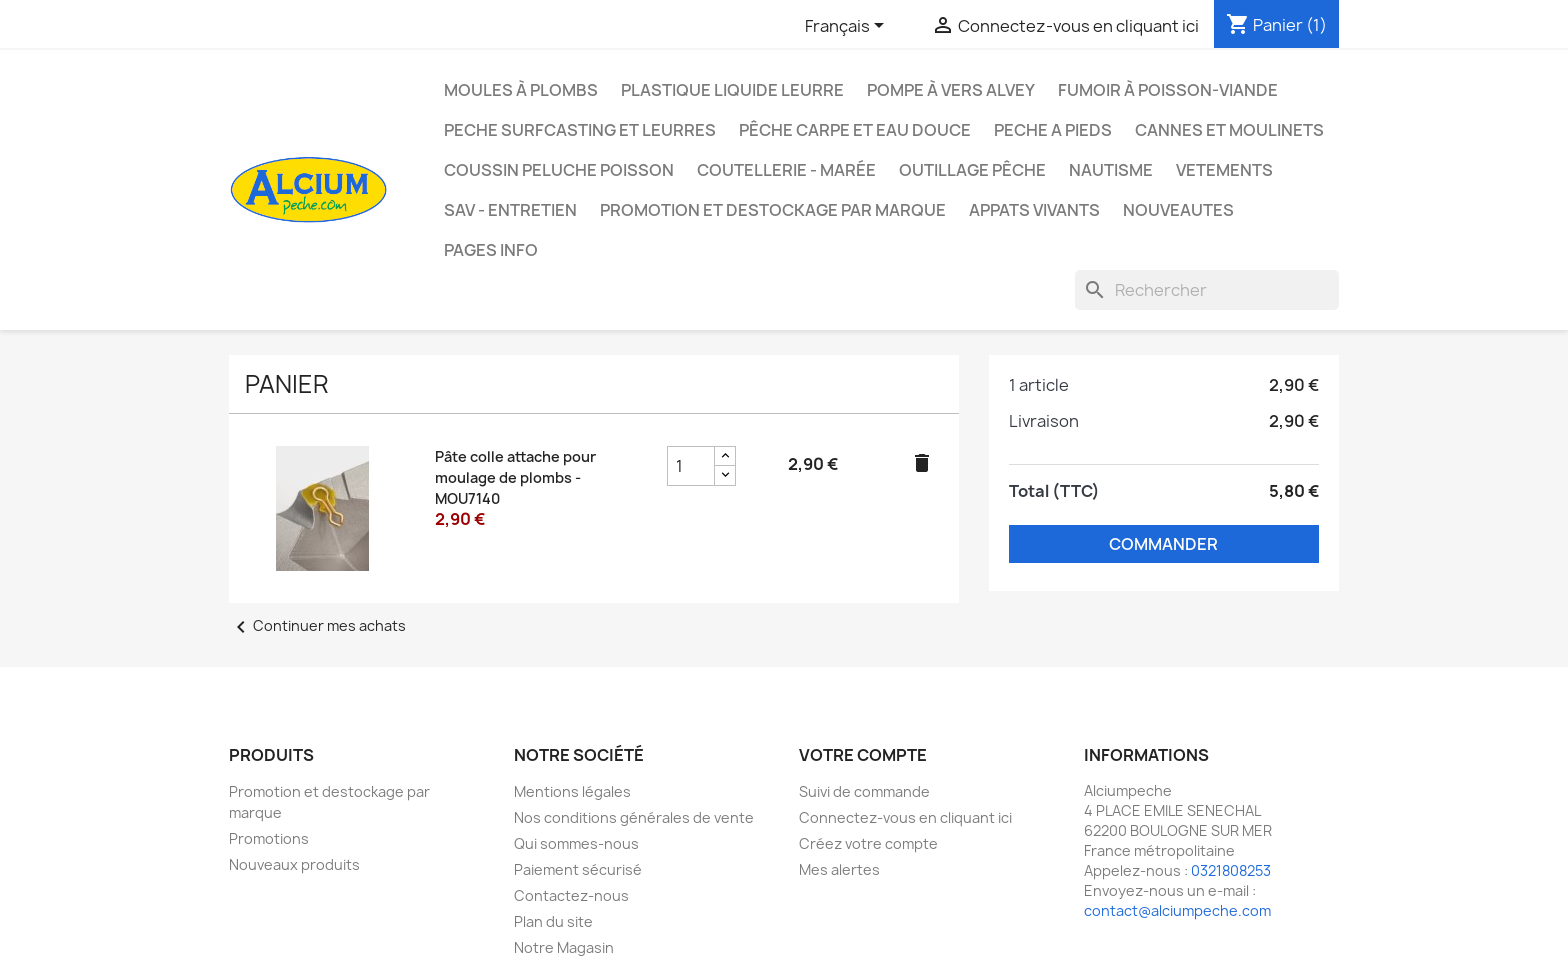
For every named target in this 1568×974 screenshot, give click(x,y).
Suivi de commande (864, 791)
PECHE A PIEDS (1053, 130)
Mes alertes (839, 869)
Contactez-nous (571, 895)
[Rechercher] (1207, 290)
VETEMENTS (1224, 170)
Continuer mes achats (317, 625)
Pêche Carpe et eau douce (855, 130)
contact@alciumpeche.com (1177, 910)
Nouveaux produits (294, 864)
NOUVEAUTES (1178, 210)
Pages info (491, 250)
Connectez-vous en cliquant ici (905, 817)
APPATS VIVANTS (1034, 210)
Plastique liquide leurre (732, 90)
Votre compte (863, 755)
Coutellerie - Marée (786, 170)
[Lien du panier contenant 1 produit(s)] (1276, 25)
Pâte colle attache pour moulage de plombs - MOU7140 (515, 477)
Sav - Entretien (510, 210)
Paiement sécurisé (578, 869)
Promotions (269, 838)
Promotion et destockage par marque (773, 210)
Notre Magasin (564, 947)
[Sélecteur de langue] (848, 27)
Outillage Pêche (972, 170)
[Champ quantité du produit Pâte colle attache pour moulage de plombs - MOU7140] (691, 466)
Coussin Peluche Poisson (559, 170)
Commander (1163, 544)
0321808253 (1231, 870)
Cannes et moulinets (1229, 130)
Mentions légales (572, 791)
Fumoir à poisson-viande (1168, 90)
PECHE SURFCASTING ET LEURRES (580, 130)
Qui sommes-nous (576, 843)
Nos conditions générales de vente (634, 817)
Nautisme (1111, 170)
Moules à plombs (521, 90)
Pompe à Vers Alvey (951, 90)
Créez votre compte (868, 843)
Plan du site (553, 921)
